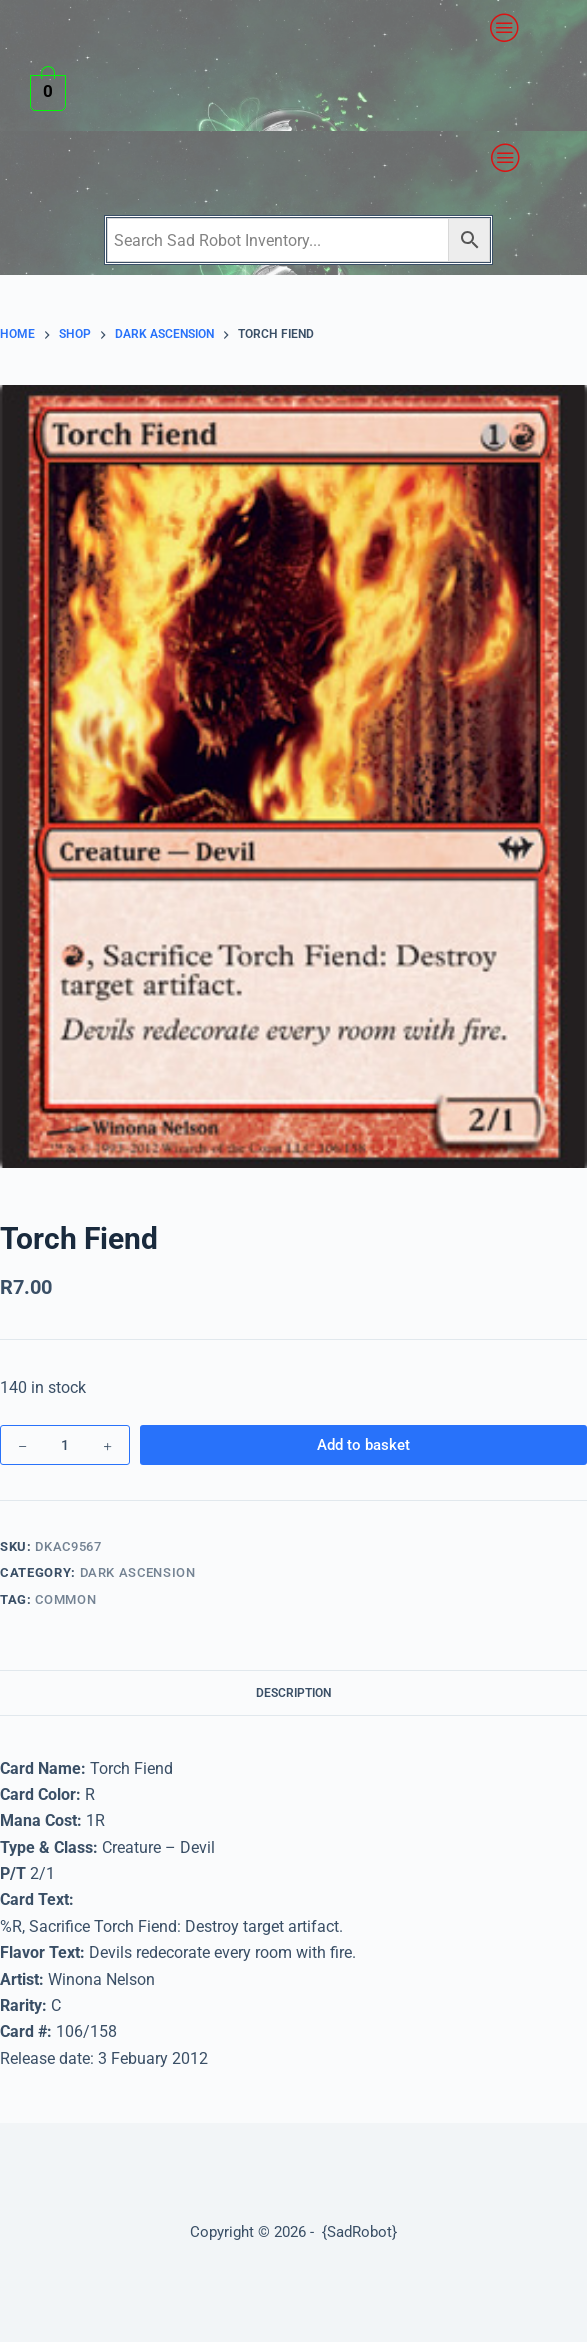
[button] (505, 28)
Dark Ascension (138, 1572)
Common (65, 1599)
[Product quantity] (65, 1445)
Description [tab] (293, 1693)
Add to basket (363, 1445)
